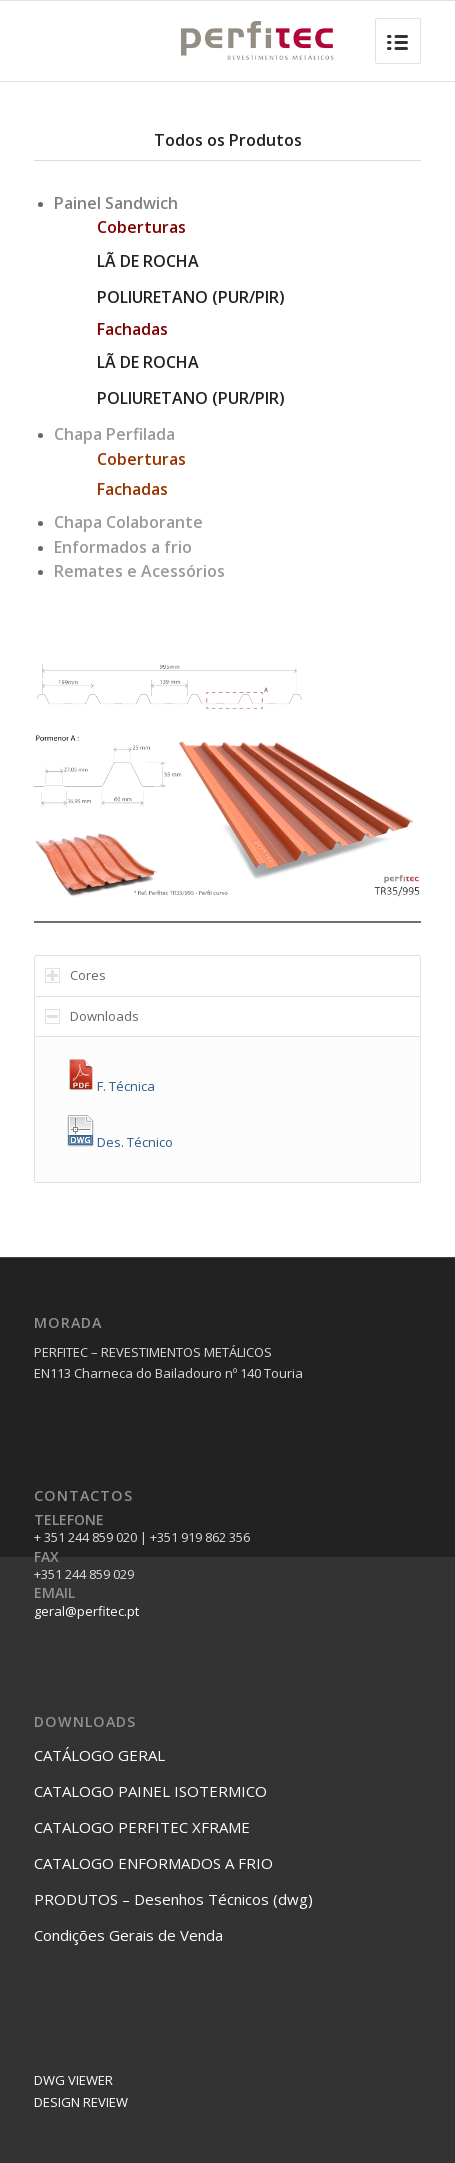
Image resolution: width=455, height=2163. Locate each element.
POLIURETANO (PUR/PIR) (191, 297)
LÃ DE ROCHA (148, 261)
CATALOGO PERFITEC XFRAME (142, 1827)
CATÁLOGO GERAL (99, 1755)
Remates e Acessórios (139, 571)
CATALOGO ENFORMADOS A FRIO (153, 1863)
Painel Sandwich (116, 203)
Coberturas (141, 459)
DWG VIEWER (73, 2080)
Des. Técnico (119, 1134)
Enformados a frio (123, 547)
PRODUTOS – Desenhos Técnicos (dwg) (173, 1899)
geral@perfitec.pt (86, 1611)
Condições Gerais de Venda (128, 1935)
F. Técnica (110, 1078)
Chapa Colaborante (128, 522)
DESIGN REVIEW (81, 2102)
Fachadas (132, 489)
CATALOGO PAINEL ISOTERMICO (150, 1791)
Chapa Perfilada (114, 434)
